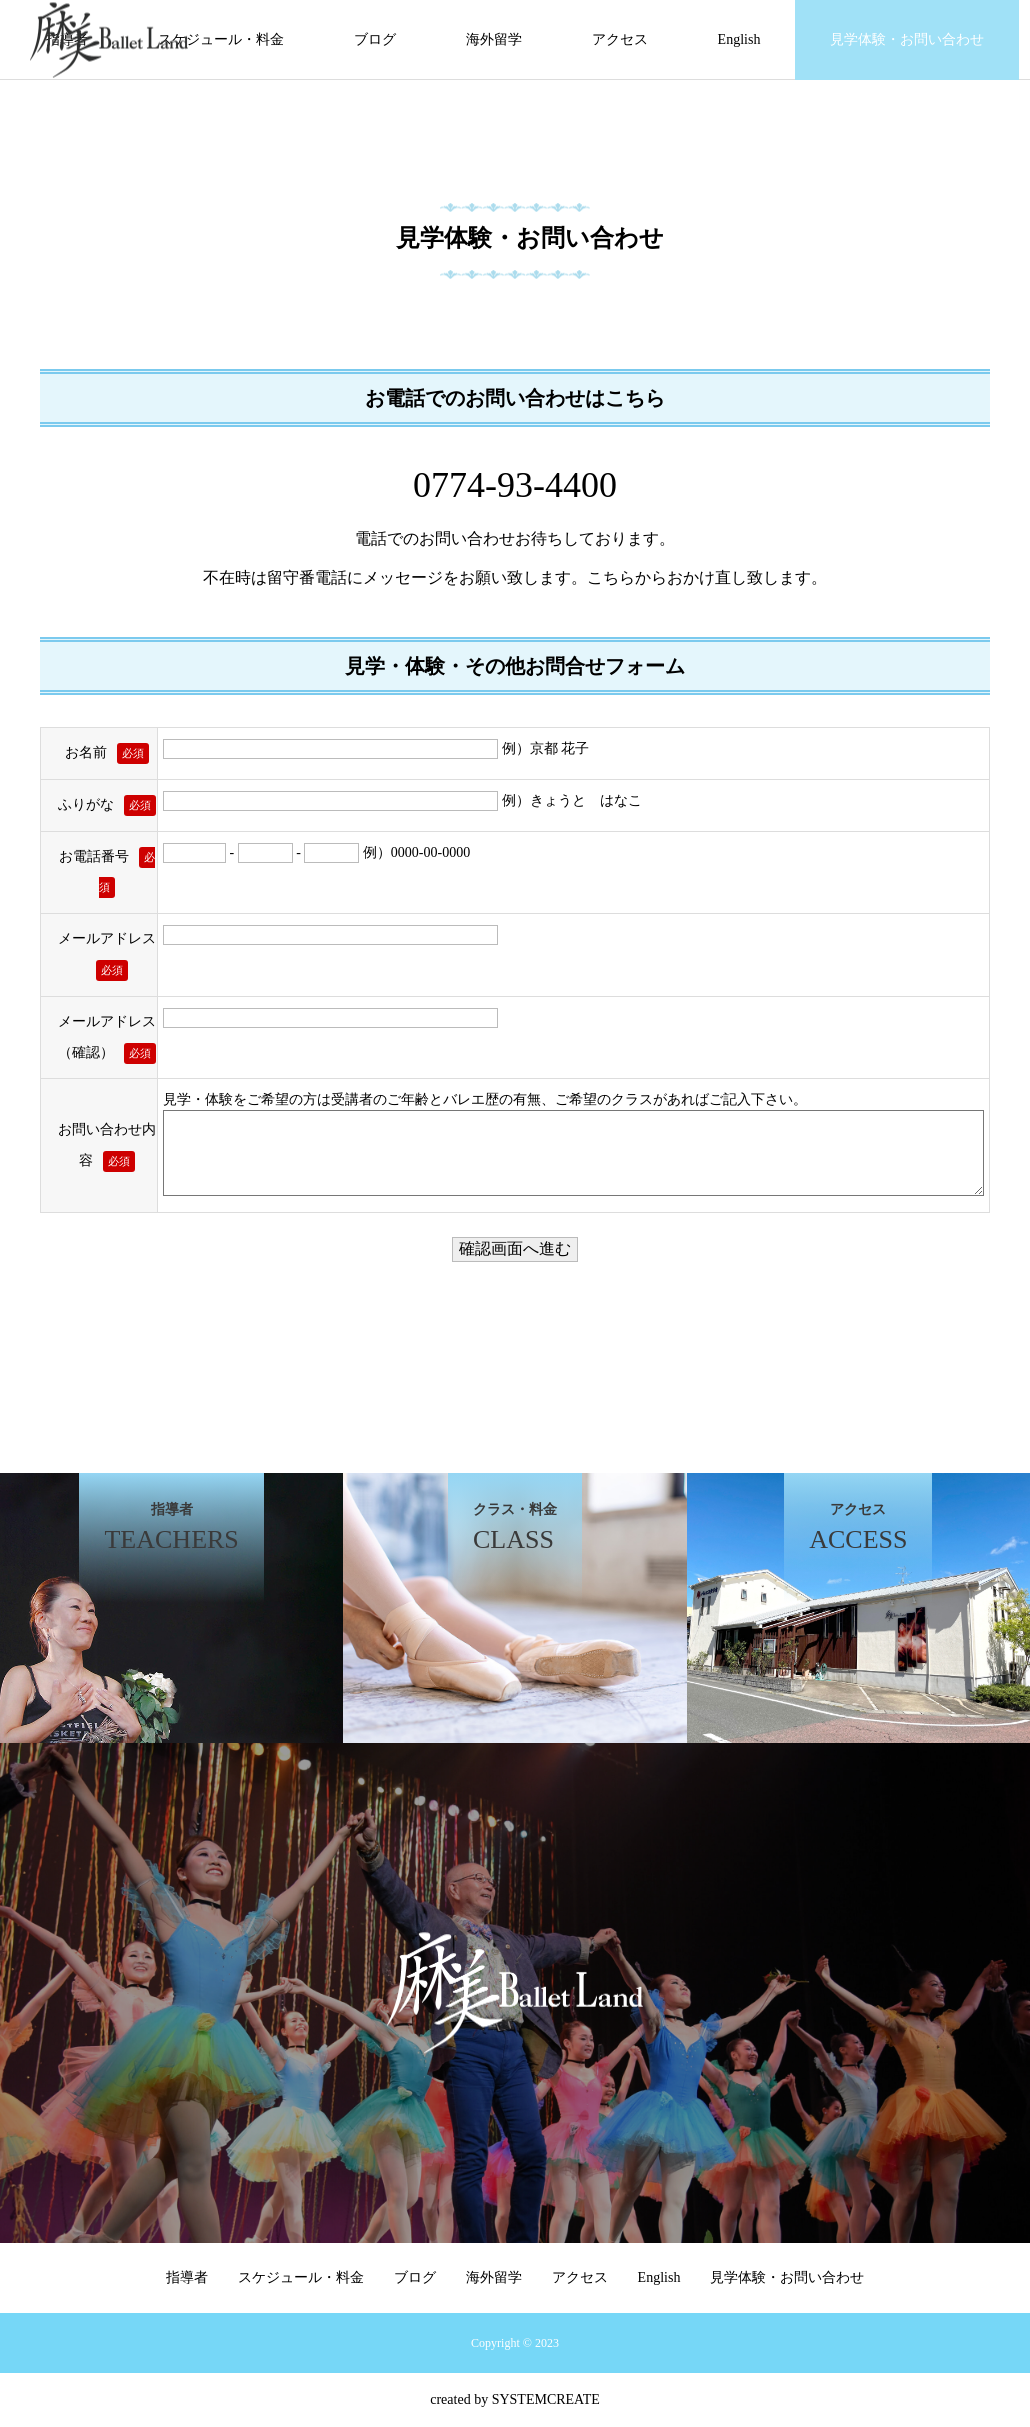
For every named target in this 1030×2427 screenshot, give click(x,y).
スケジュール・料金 (221, 39)
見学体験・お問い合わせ (907, 39)
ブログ (375, 39)
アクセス (620, 39)
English (739, 39)
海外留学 (494, 39)
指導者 (187, 2277)
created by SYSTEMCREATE (515, 2399)
